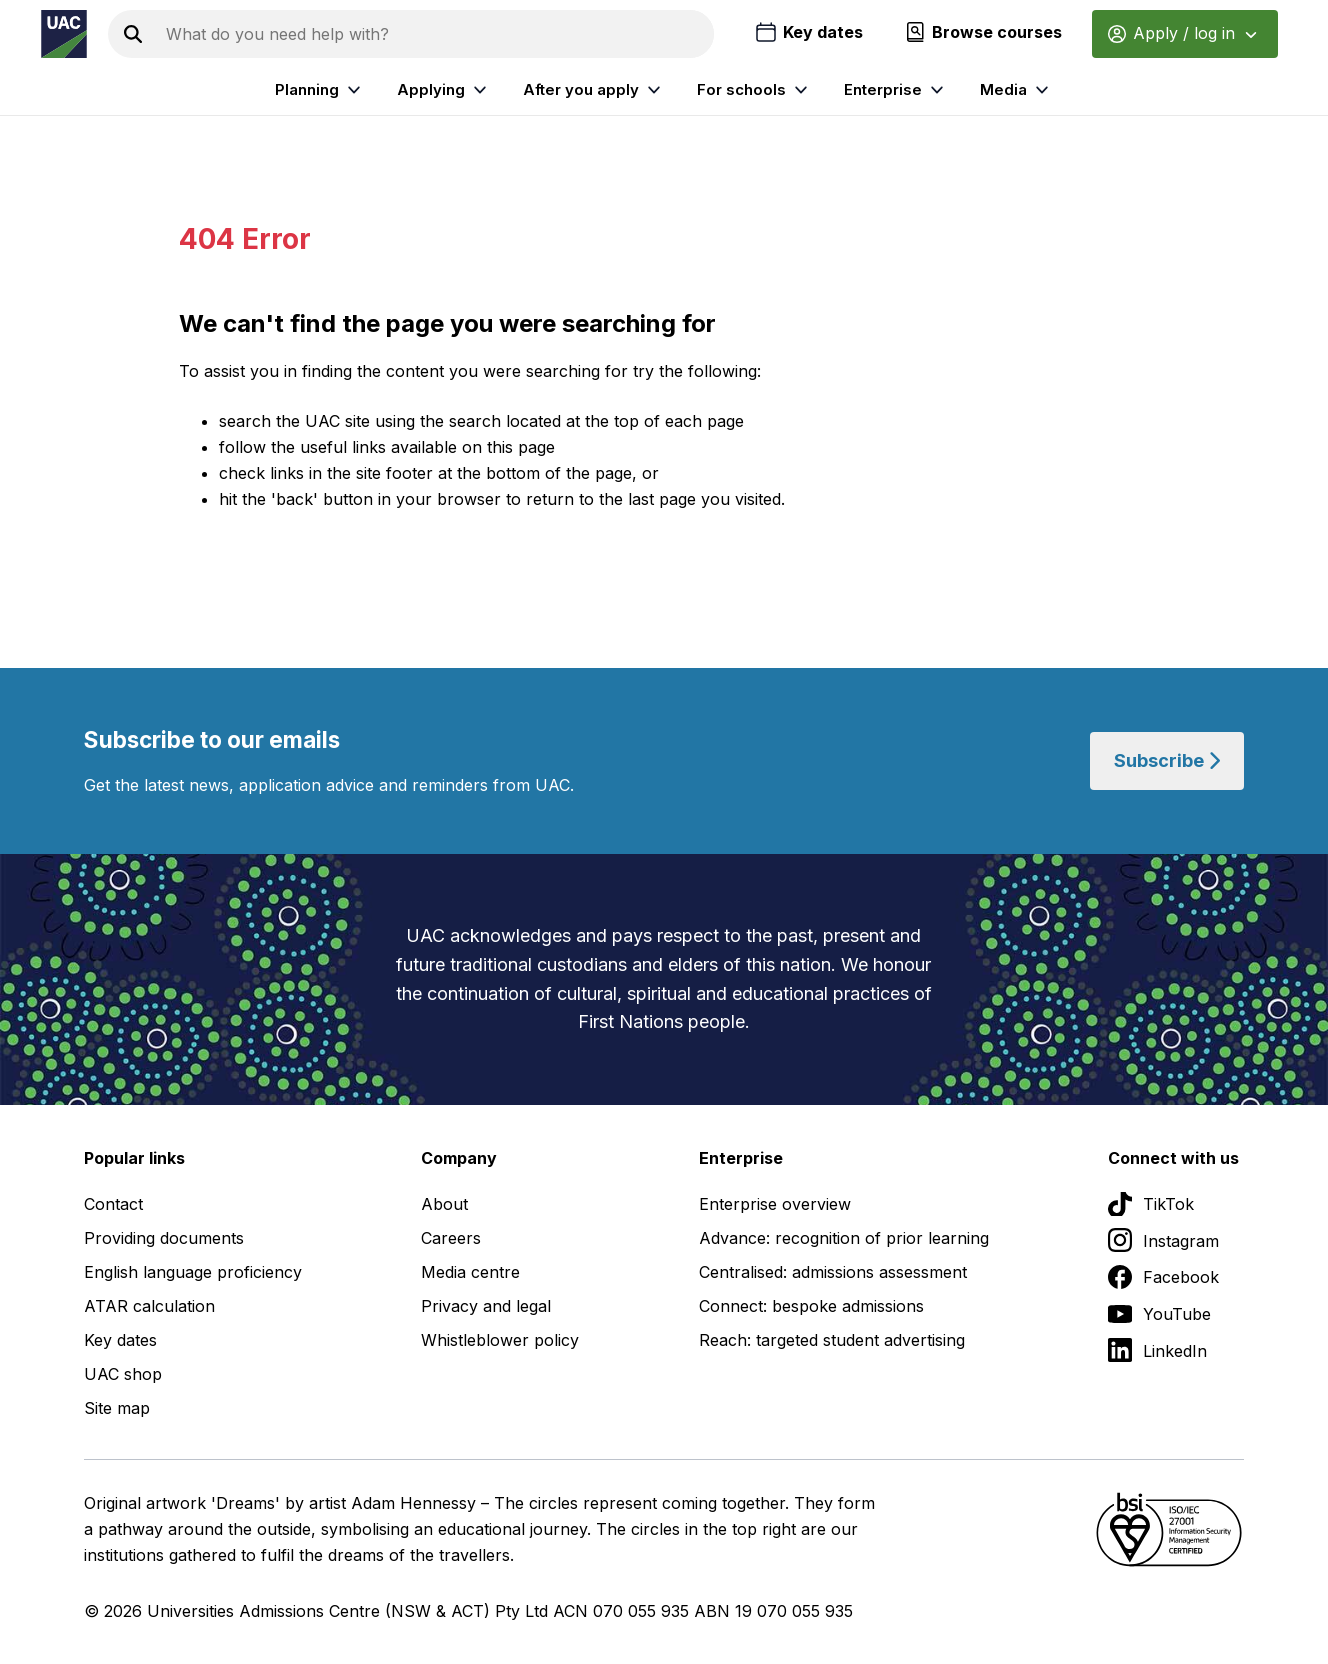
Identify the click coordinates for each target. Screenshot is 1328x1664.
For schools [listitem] (755, 90)
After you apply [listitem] (594, 90)
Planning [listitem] (320, 90)
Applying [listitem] (444, 90)
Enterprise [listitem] (896, 90)
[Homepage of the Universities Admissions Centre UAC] (64, 34)
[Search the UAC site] (436, 34)
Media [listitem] (1017, 90)
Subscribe (1167, 760)
